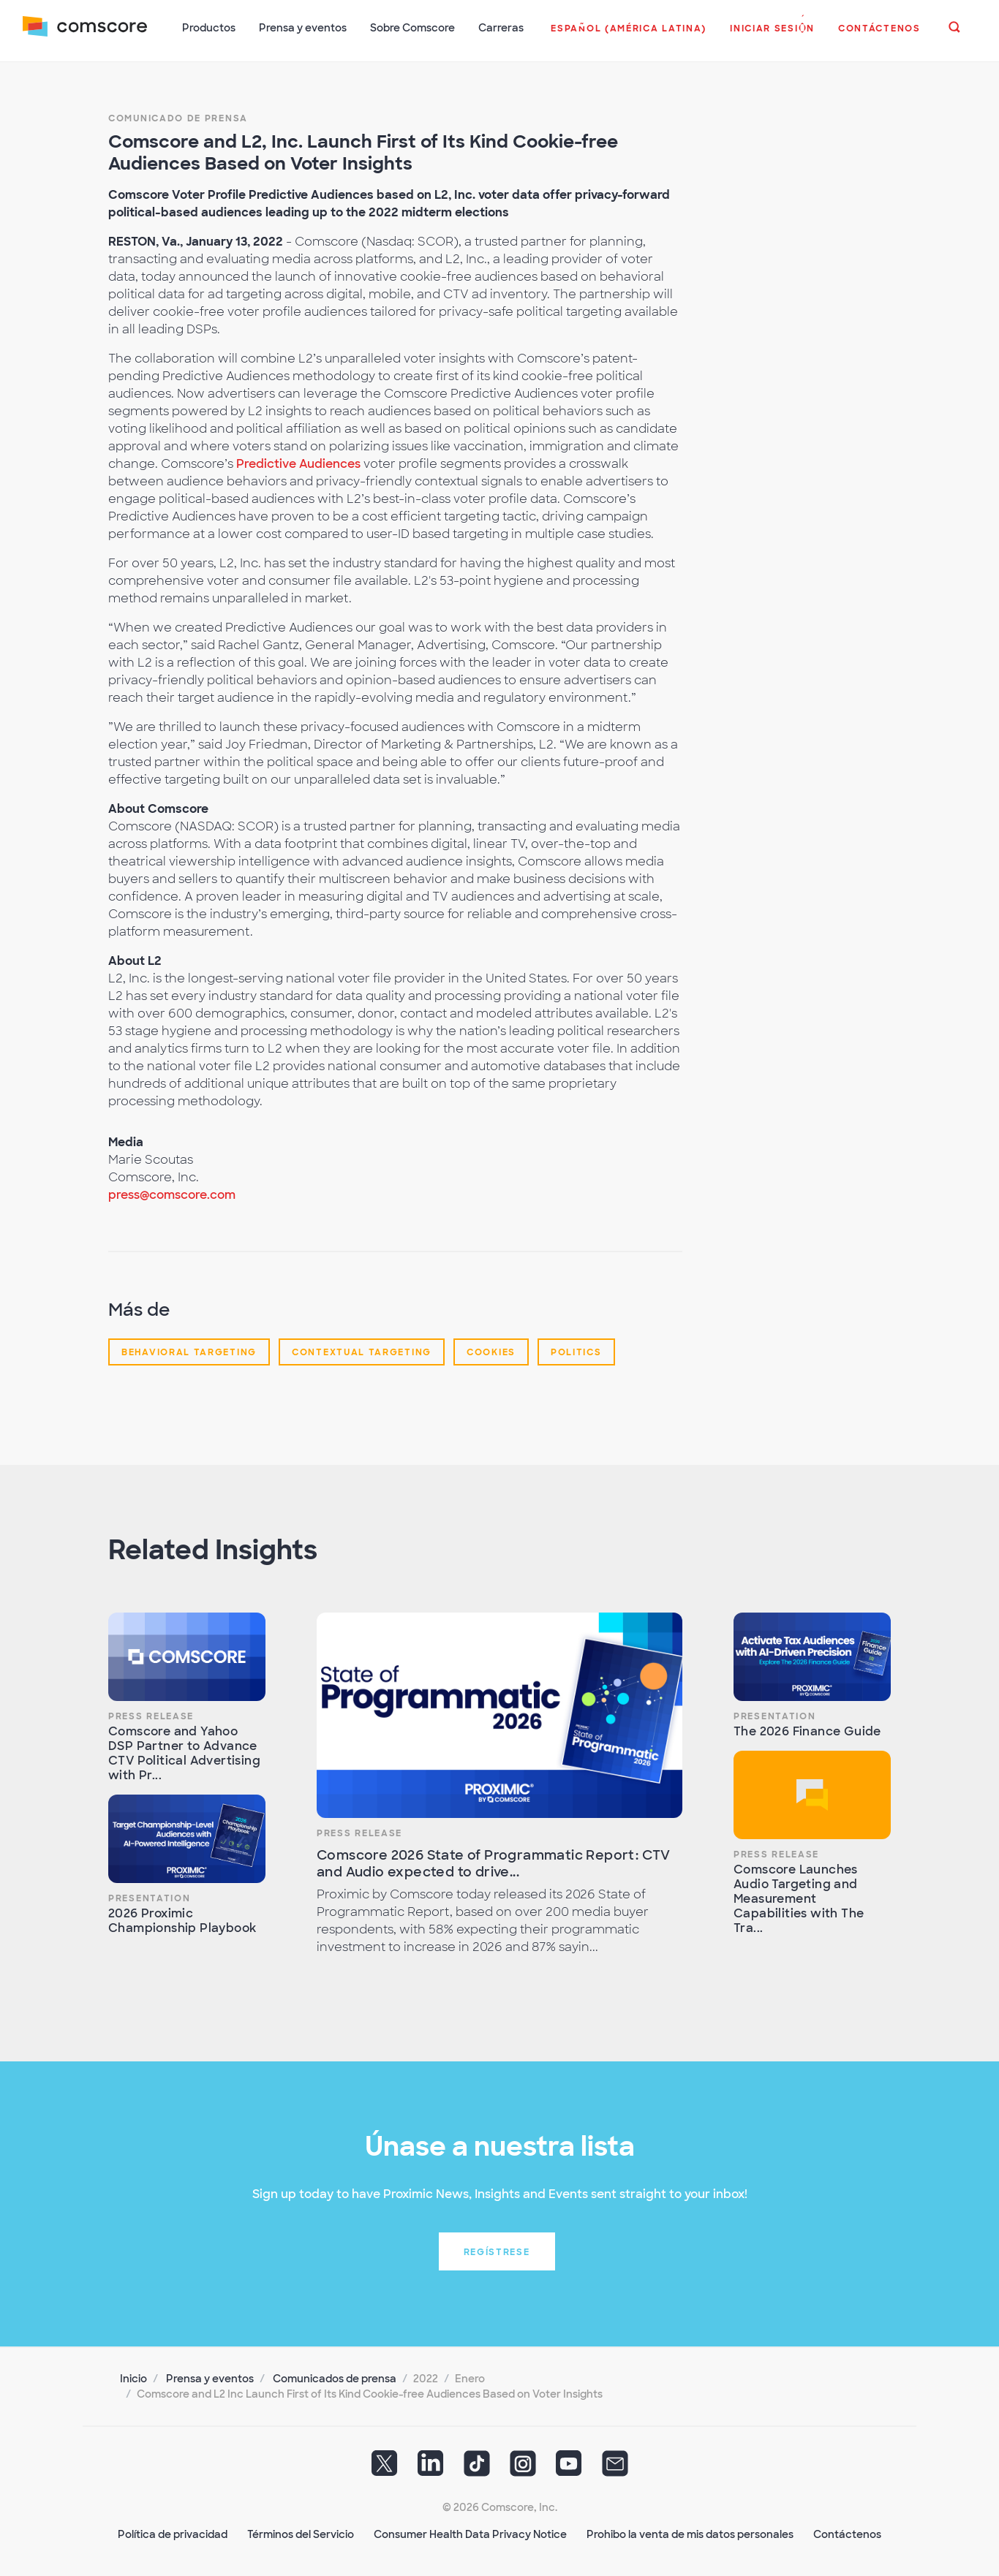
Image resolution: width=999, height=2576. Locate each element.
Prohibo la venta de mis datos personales (690, 2532)
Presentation (149, 1897)
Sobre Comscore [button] (413, 27)
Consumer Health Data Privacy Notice (470, 2532)
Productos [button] (209, 27)
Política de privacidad (172, 2532)
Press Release (151, 1715)
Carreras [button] (501, 27)
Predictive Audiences (298, 462)
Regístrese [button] (497, 2251)
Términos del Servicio (300, 2532)
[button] (628, 35)
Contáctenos (847, 2532)
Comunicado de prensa (178, 117)
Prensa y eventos (210, 2377)
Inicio (133, 2377)
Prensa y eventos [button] (303, 27)
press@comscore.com (171, 1193)
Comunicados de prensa (334, 2377)
